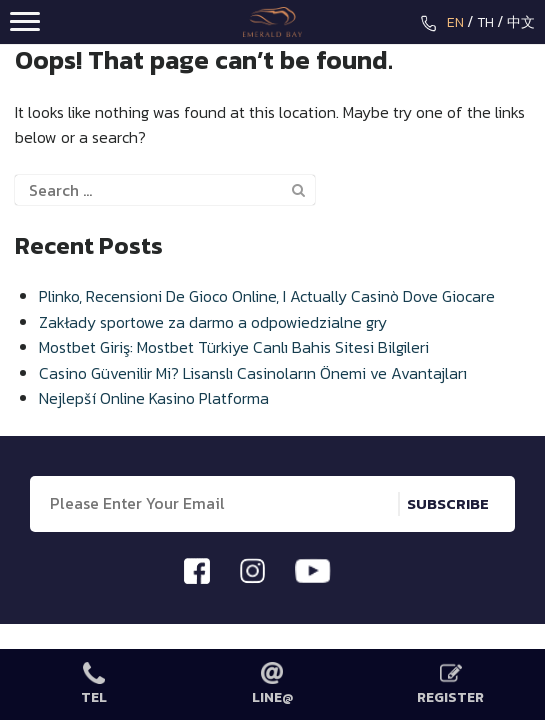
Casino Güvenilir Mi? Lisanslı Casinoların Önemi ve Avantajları (253, 373)
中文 (521, 22)
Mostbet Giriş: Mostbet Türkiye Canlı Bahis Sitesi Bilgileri (234, 347)
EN (455, 22)
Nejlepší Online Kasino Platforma (154, 398)
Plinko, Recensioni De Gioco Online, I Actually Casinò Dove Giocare (267, 296)
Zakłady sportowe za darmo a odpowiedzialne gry (213, 322)
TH (485, 22)
